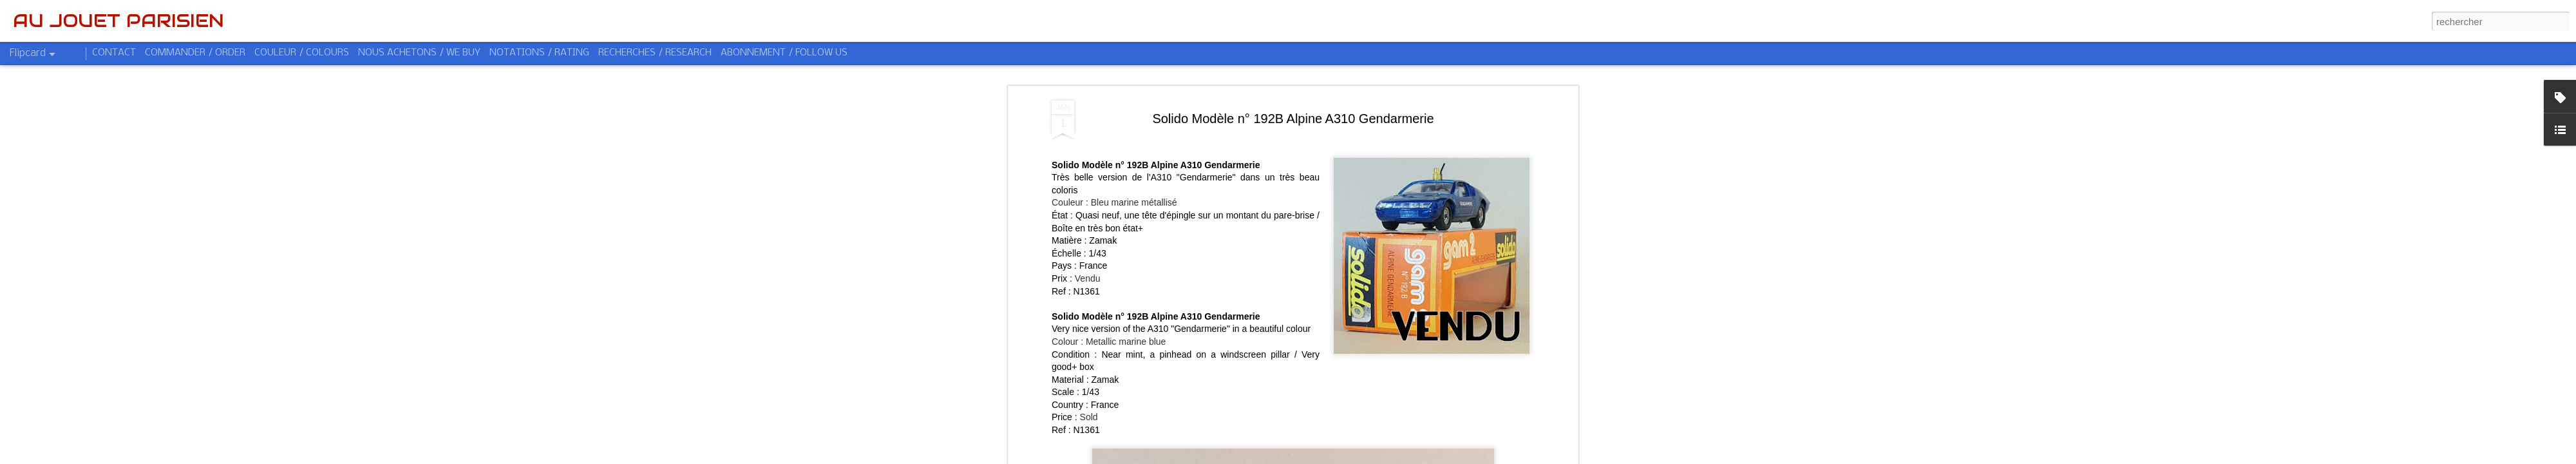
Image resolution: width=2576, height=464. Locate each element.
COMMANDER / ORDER (195, 53)
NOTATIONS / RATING (539, 53)
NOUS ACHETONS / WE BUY (419, 53)
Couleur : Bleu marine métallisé (1114, 111)
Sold (1089, 325)
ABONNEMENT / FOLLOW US (784, 53)
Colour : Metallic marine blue (1109, 250)
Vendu (1088, 187)
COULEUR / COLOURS (301, 53)
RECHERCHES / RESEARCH (655, 53)
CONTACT (114, 53)
